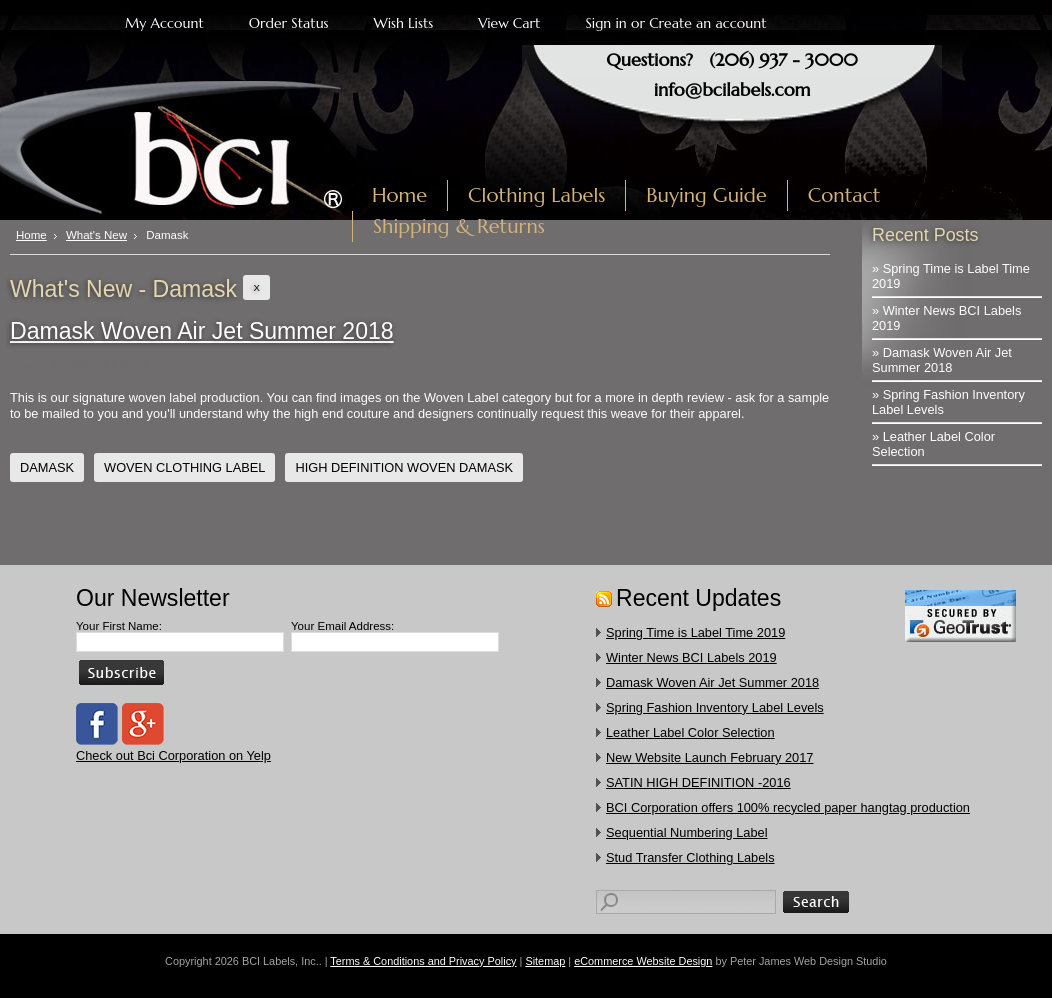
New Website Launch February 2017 (709, 757)
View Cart (509, 23)
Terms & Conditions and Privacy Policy (423, 961)
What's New (96, 235)
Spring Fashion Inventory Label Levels (715, 707)
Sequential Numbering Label (687, 832)
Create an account (707, 23)
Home (31, 235)
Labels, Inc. (183, 147)
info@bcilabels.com (732, 89)
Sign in (605, 23)
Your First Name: (119, 626)
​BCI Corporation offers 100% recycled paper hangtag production (788, 807)
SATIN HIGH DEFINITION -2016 (698, 782)
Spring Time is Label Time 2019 (695, 632)
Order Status (289, 23)
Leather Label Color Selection (690, 732)
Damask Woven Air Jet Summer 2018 (202, 331)
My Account (164, 23)
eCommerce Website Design (643, 961)
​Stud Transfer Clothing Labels (690, 857)
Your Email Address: (342, 626)
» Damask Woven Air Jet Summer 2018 (942, 360)
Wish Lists (404, 23)
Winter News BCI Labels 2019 (691, 657)
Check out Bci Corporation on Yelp (173, 755)
